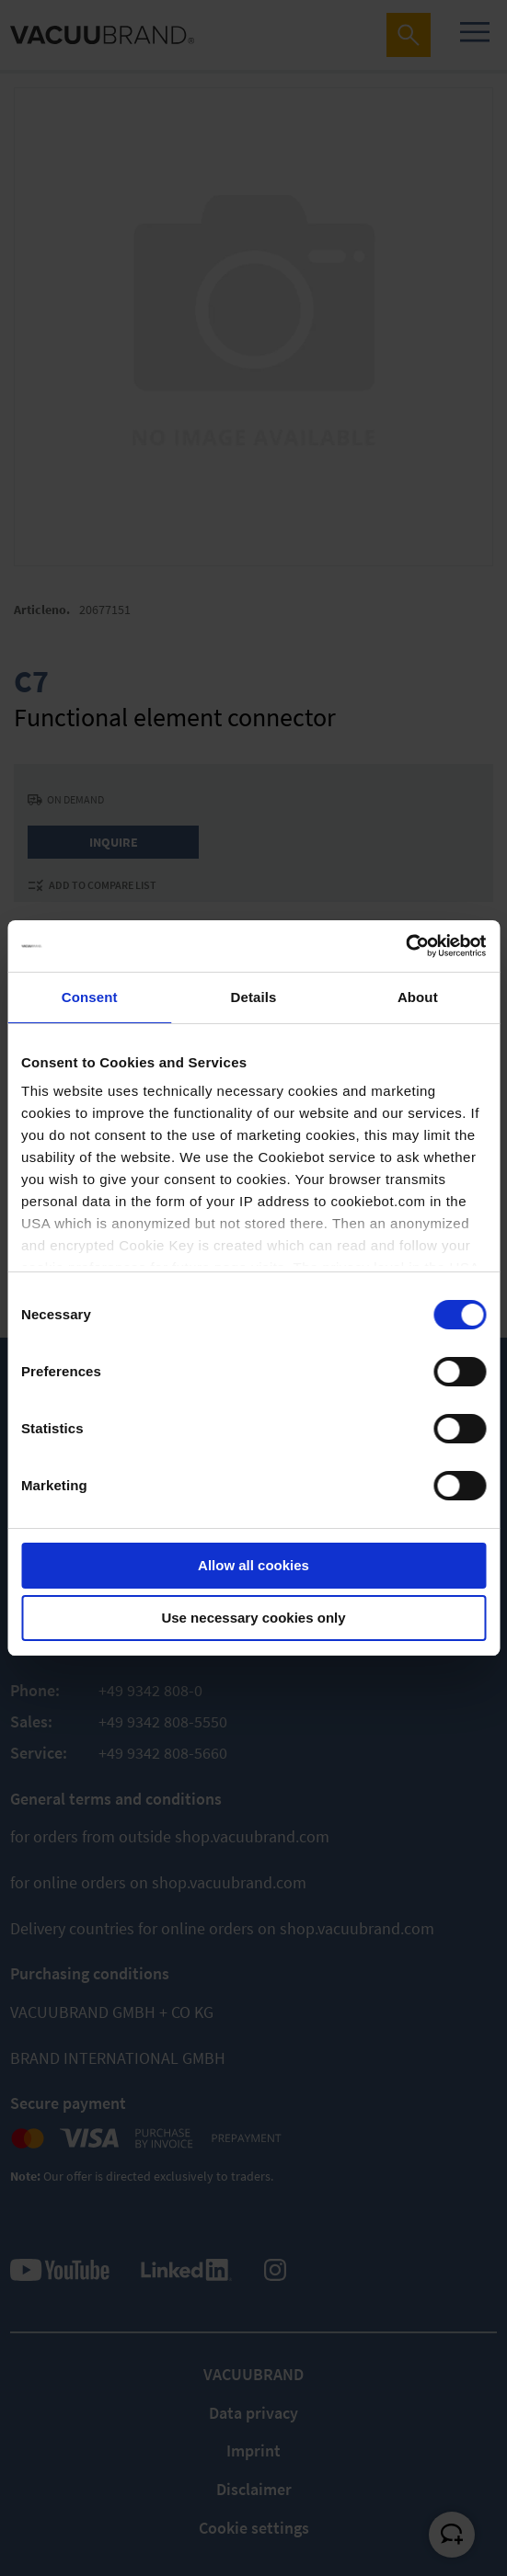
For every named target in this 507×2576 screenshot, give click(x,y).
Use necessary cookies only (253, 1617)
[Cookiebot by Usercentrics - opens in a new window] (405, 946)
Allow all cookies (253, 1565)
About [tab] (418, 997)
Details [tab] (254, 997)
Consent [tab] (90, 997)
